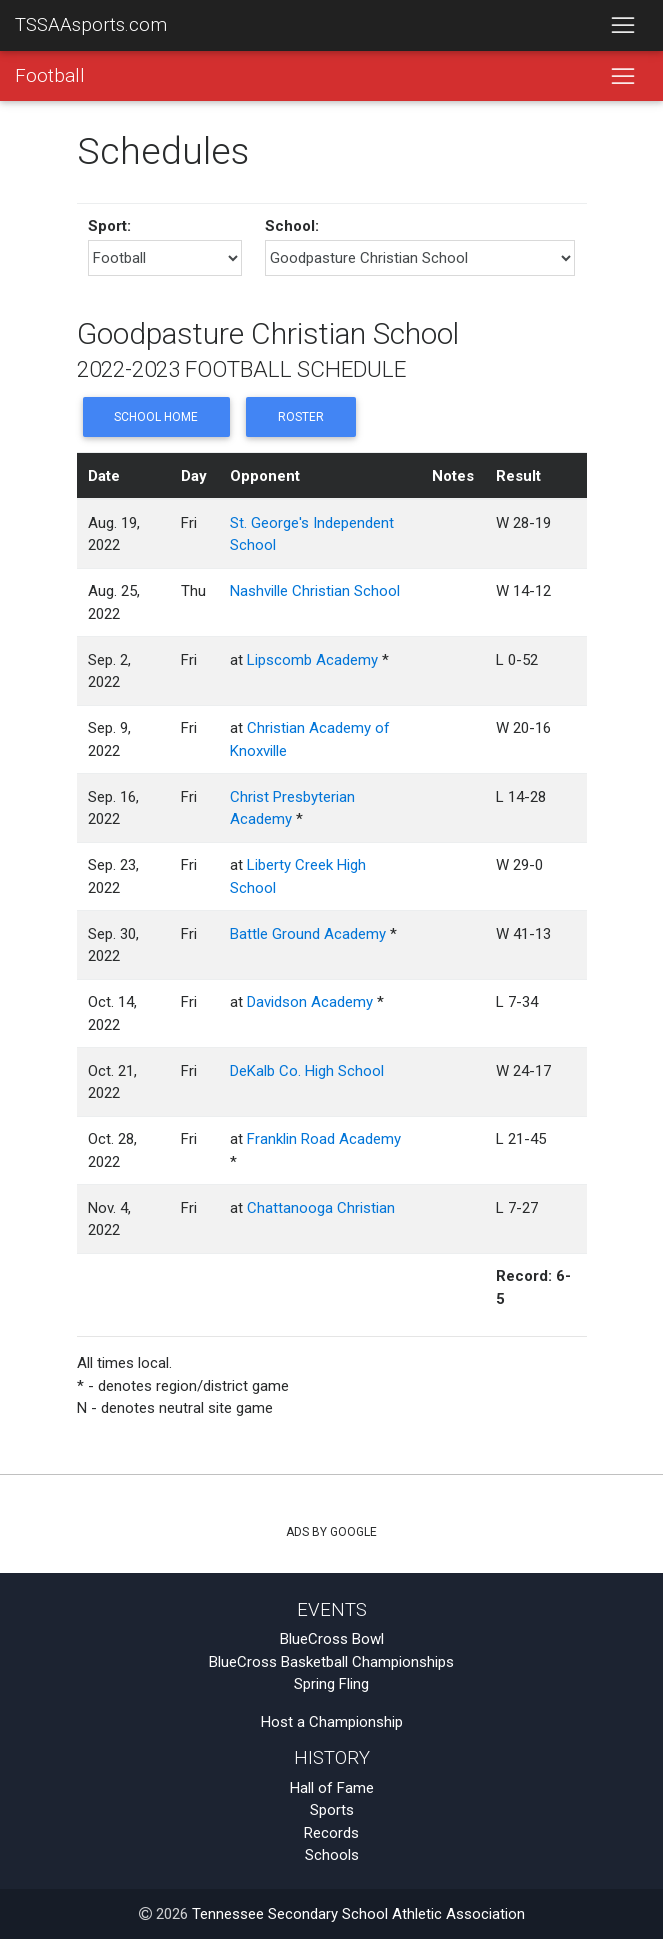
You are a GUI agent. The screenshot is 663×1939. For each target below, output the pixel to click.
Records (331, 1833)
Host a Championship (332, 1722)
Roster (301, 417)
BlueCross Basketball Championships (331, 1662)
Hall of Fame (332, 1788)
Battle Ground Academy (308, 934)
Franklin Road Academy (324, 1139)
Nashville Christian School (315, 591)
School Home (156, 417)
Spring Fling (331, 1684)
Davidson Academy (310, 1002)
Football (50, 76)
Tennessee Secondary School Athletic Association (358, 1914)
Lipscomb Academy (312, 660)
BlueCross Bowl (332, 1639)
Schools (332, 1855)
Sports (332, 1810)
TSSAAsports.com (91, 25)
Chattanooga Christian (321, 1208)
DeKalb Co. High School (307, 1071)
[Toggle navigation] (622, 26)
